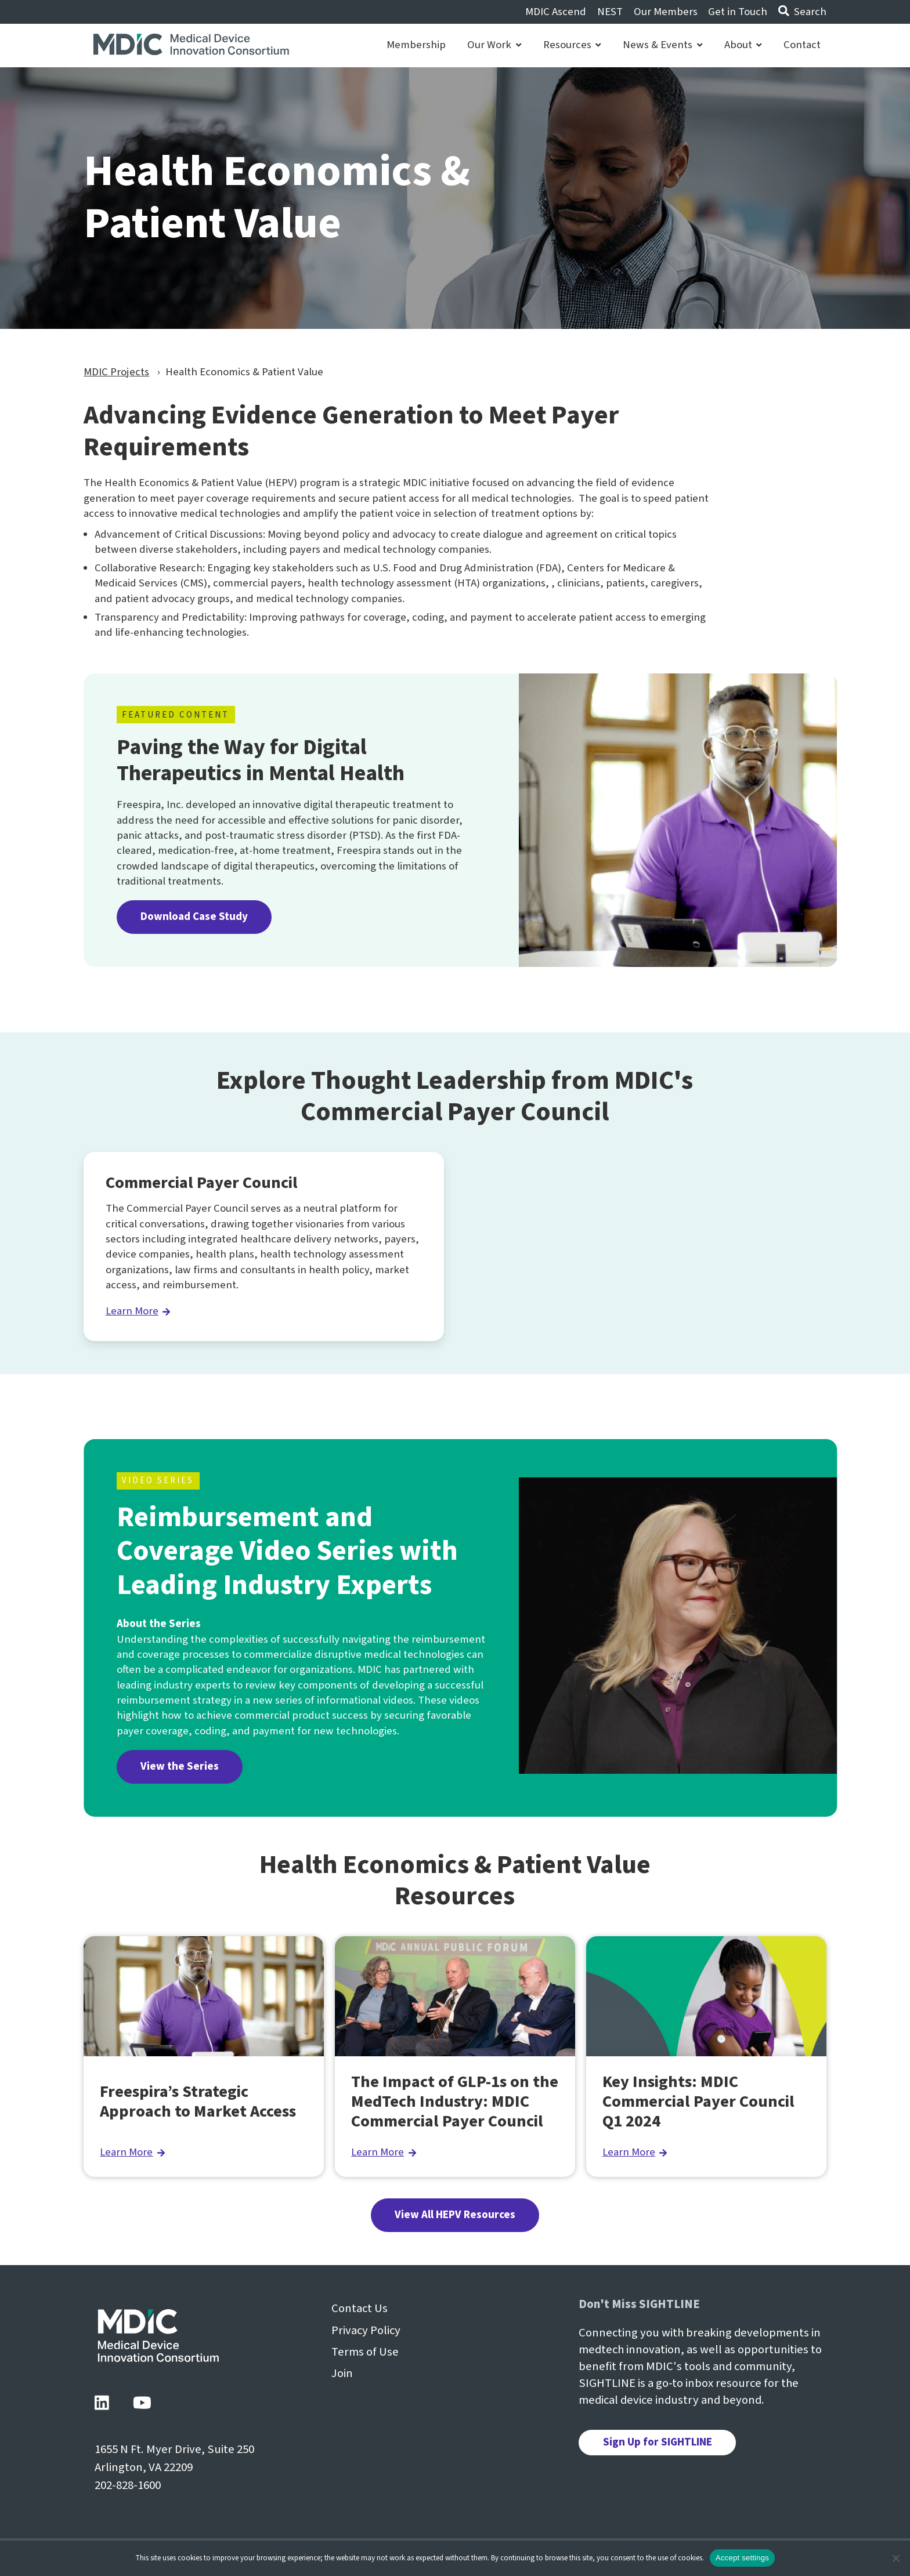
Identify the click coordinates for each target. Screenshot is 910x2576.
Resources (572, 45)
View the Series (179, 1766)
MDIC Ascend (555, 12)
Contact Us (359, 2308)
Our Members (666, 12)
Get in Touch (737, 12)
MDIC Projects (116, 372)
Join (342, 2373)
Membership (416, 45)
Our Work (494, 45)
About (743, 45)
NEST (610, 12)
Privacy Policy (365, 2330)
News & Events (662, 45)
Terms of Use (365, 2351)
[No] (895, 2558)
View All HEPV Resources (455, 2215)
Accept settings (742, 2557)
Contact (802, 45)
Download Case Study (194, 917)
